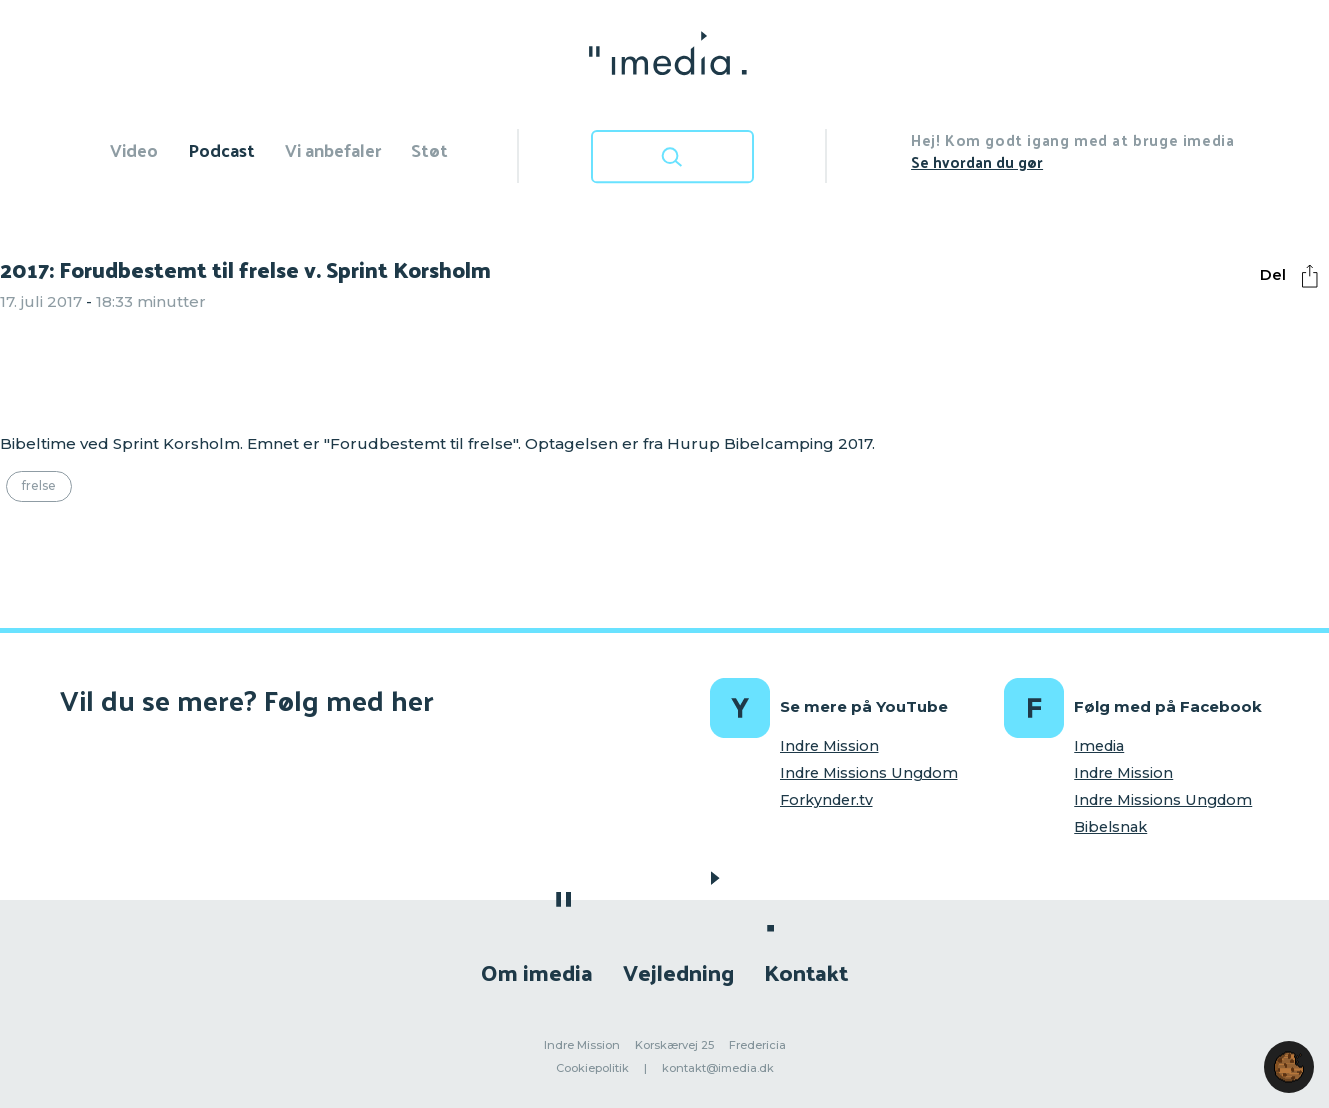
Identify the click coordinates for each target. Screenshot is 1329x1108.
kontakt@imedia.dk (718, 1068)
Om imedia (537, 971)
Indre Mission (829, 746)
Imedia (1099, 746)
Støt (429, 149)
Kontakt (806, 971)
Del (1294, 276)
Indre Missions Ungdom (869, 773)
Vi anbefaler (333, 149)
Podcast (221, 149)
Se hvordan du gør (977, 161)
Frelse (39, 485)
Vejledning (678, 971)
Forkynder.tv (826, 800)
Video (134, 149)
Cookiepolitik (592, 1068)
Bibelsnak (1110, 827)
